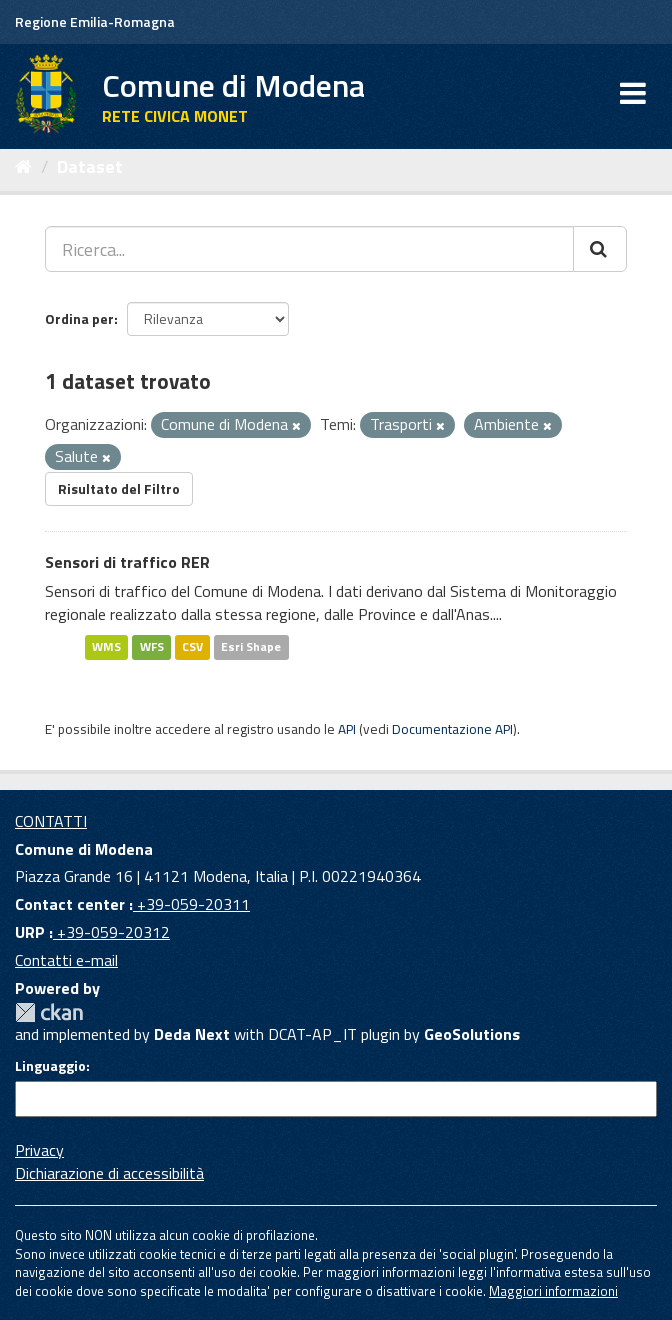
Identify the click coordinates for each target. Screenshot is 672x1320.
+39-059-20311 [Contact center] (191, 904)
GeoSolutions (472, 1034)
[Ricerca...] (309, 249)
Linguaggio (50, 1066)
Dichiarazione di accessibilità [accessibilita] (109, 1173)
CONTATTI (51, 821)
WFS (152, 646)
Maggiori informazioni (553, 1291)
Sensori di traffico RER (127, 562)
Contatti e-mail (66, 960)
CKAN (49, 1012)
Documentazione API (452, 729)
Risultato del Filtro (119, 488)
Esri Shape (251, 646)
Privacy (39, 1150)
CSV (192, 646)
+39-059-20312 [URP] (111, 932)
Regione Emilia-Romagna (95, 21)
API (347, 729)
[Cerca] (600, 249)
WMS (106, 646)
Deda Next (192, 1034)
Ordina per (79, 318)
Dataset (90, 166)
